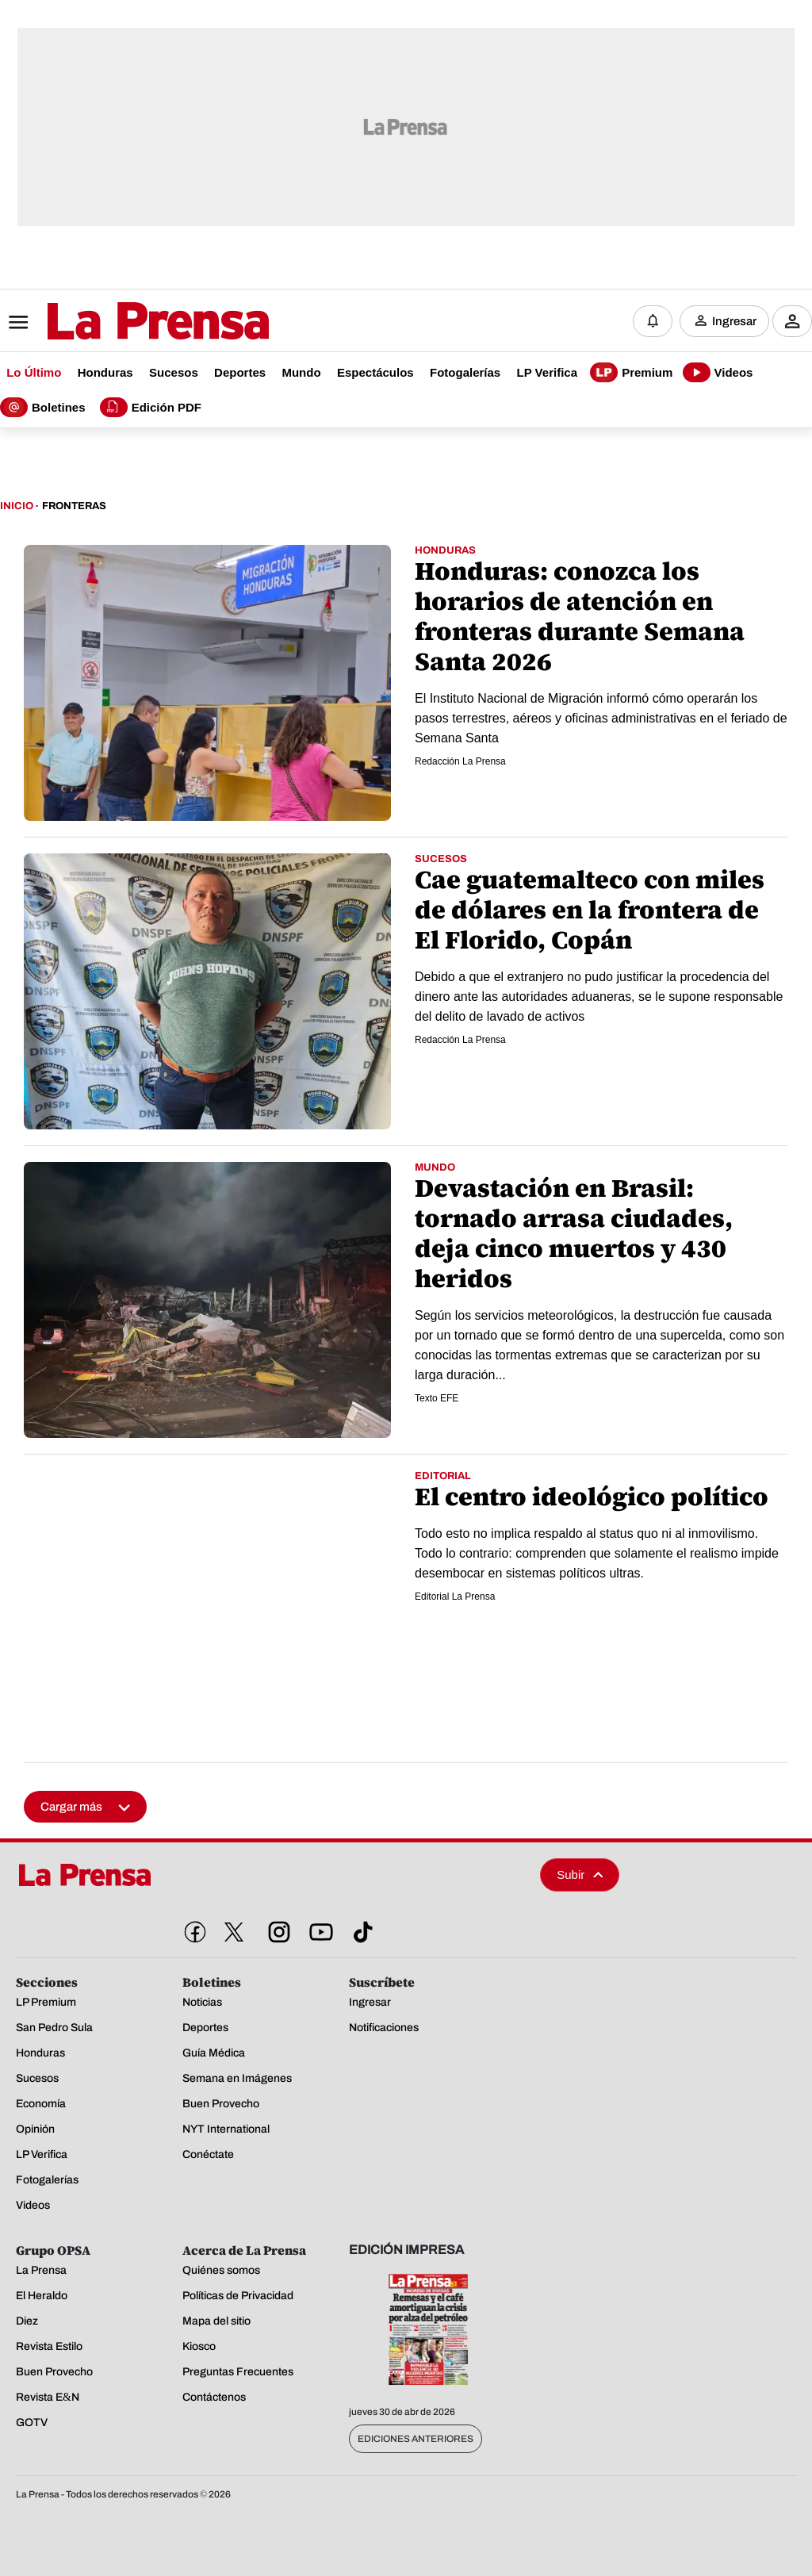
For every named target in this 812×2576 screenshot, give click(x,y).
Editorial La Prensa (455, 1596)
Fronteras (74, 506)
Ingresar (734, 321)
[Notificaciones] (652, 321)
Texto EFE (436, 1398)
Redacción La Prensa (460, 761)
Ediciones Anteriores (415, 2438)
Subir (580, 1874)
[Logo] (119, 323)
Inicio (16, 506)
